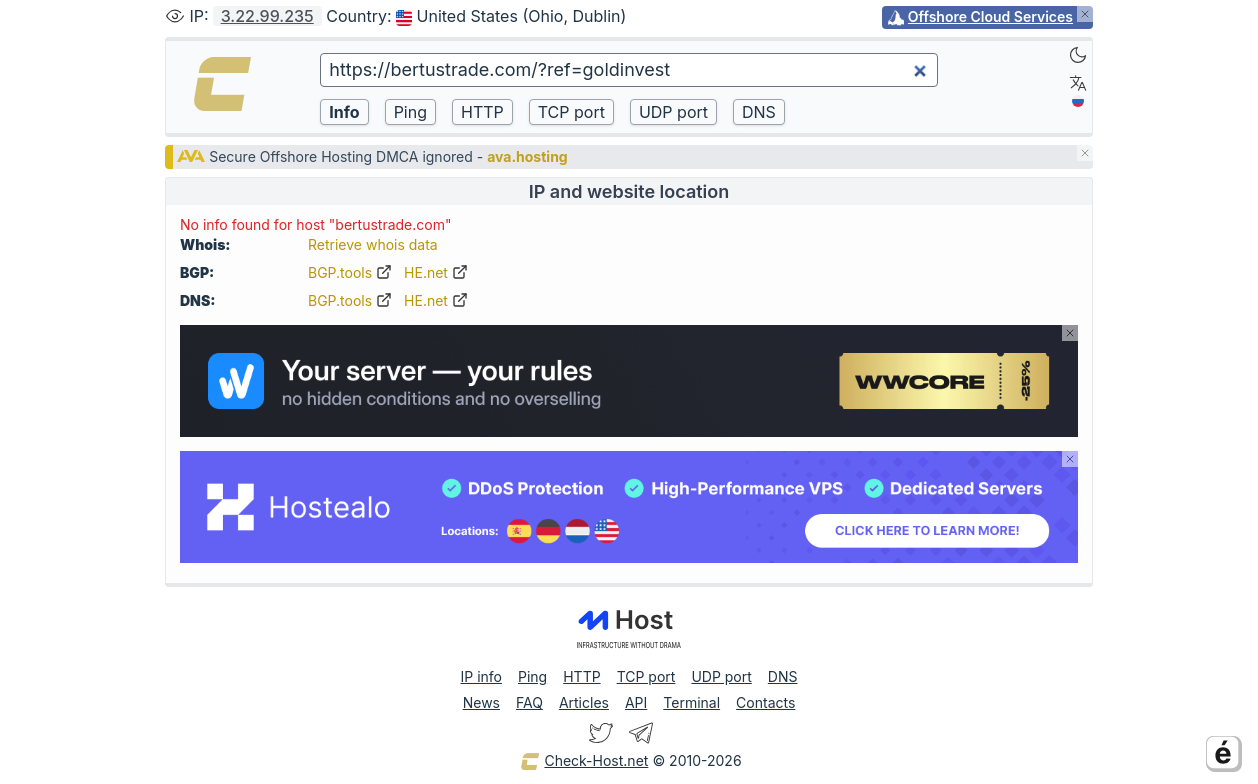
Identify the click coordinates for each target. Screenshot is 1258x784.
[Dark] (1078, 55)
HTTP (581, 676)
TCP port (646, 676)
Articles (584, 702)
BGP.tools (350, 272)
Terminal (691, 702)
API (636, 702)
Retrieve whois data (373, 244)
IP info (481, 676)
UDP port (721, 676)
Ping (532, 676)
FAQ (529, 702)
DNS (783, 676)
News (481, 702)
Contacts (765, 702)
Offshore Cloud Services (990, 16)
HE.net (436, 272)
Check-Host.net (584, 762)
